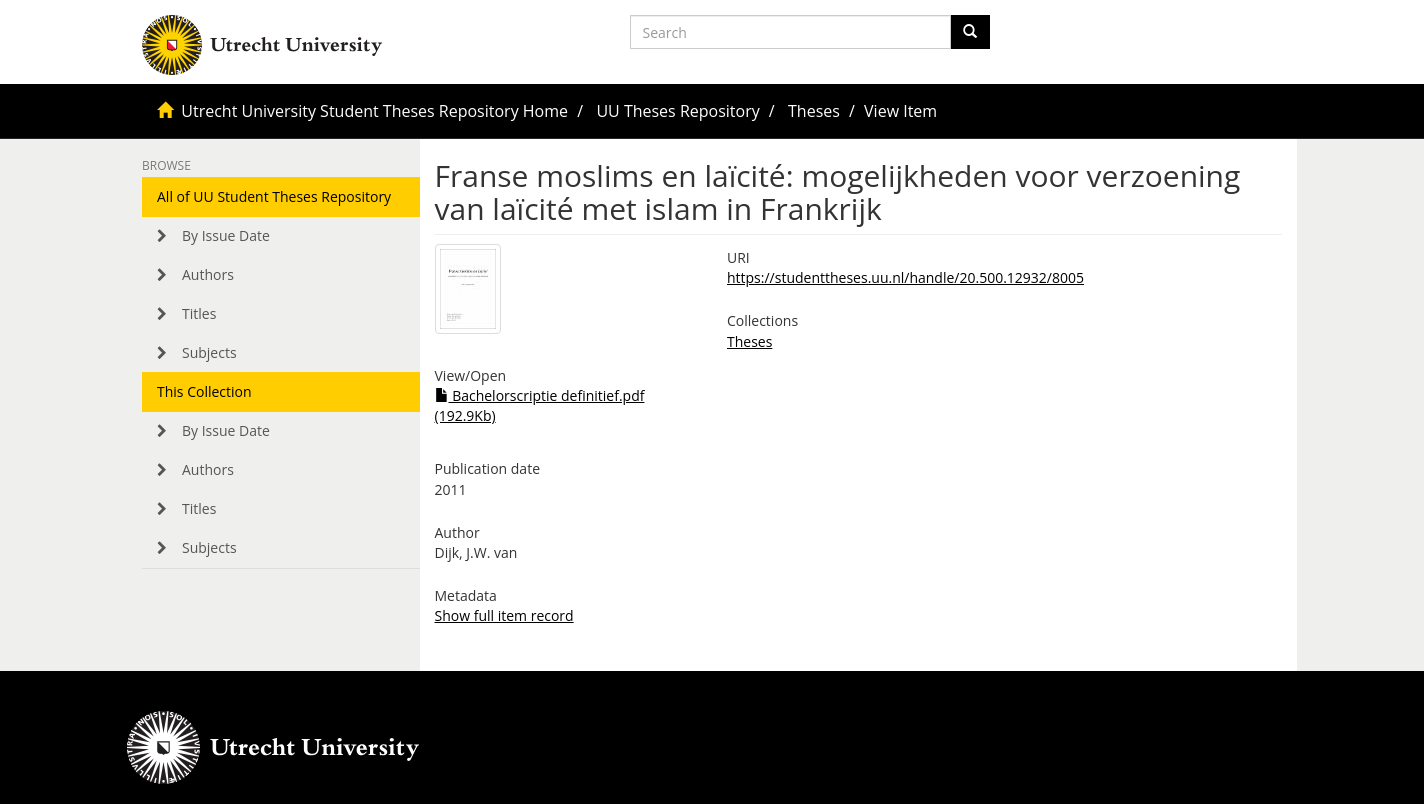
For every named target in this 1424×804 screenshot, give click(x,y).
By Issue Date (226, 235)
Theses (814, 111)
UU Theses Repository (677, 111)
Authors (208, 274)
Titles (199, 313)
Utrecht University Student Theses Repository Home (374, 111)
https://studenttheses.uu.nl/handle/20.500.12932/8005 (905, 277)
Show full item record (504, 615)
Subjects (209, 352)
